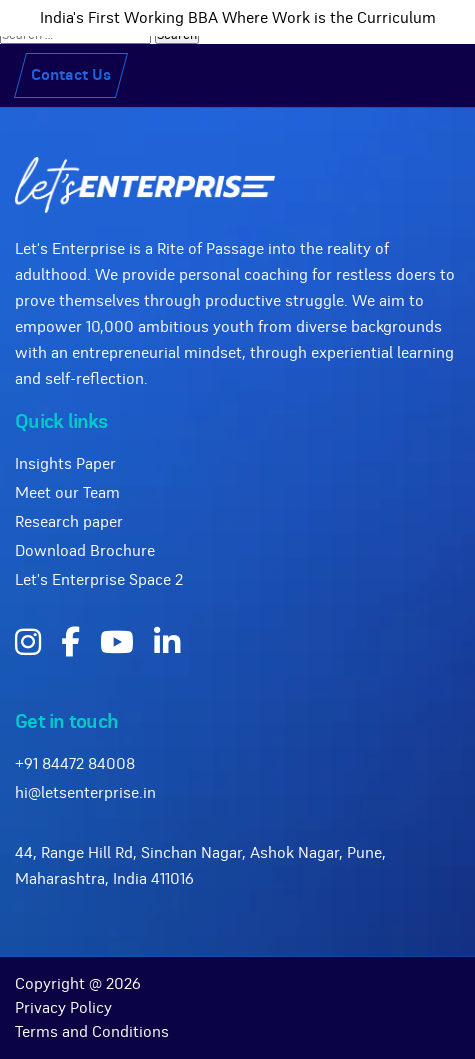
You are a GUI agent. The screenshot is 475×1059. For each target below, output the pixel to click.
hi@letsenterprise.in (85, 793)
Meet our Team (67, 493)
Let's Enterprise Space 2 (99, 580)
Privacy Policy (63, 1008)
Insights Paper (65, 464)
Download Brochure (85, 551)
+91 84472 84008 (75, 764)
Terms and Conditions (92, 1032)
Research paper (69, 522)
